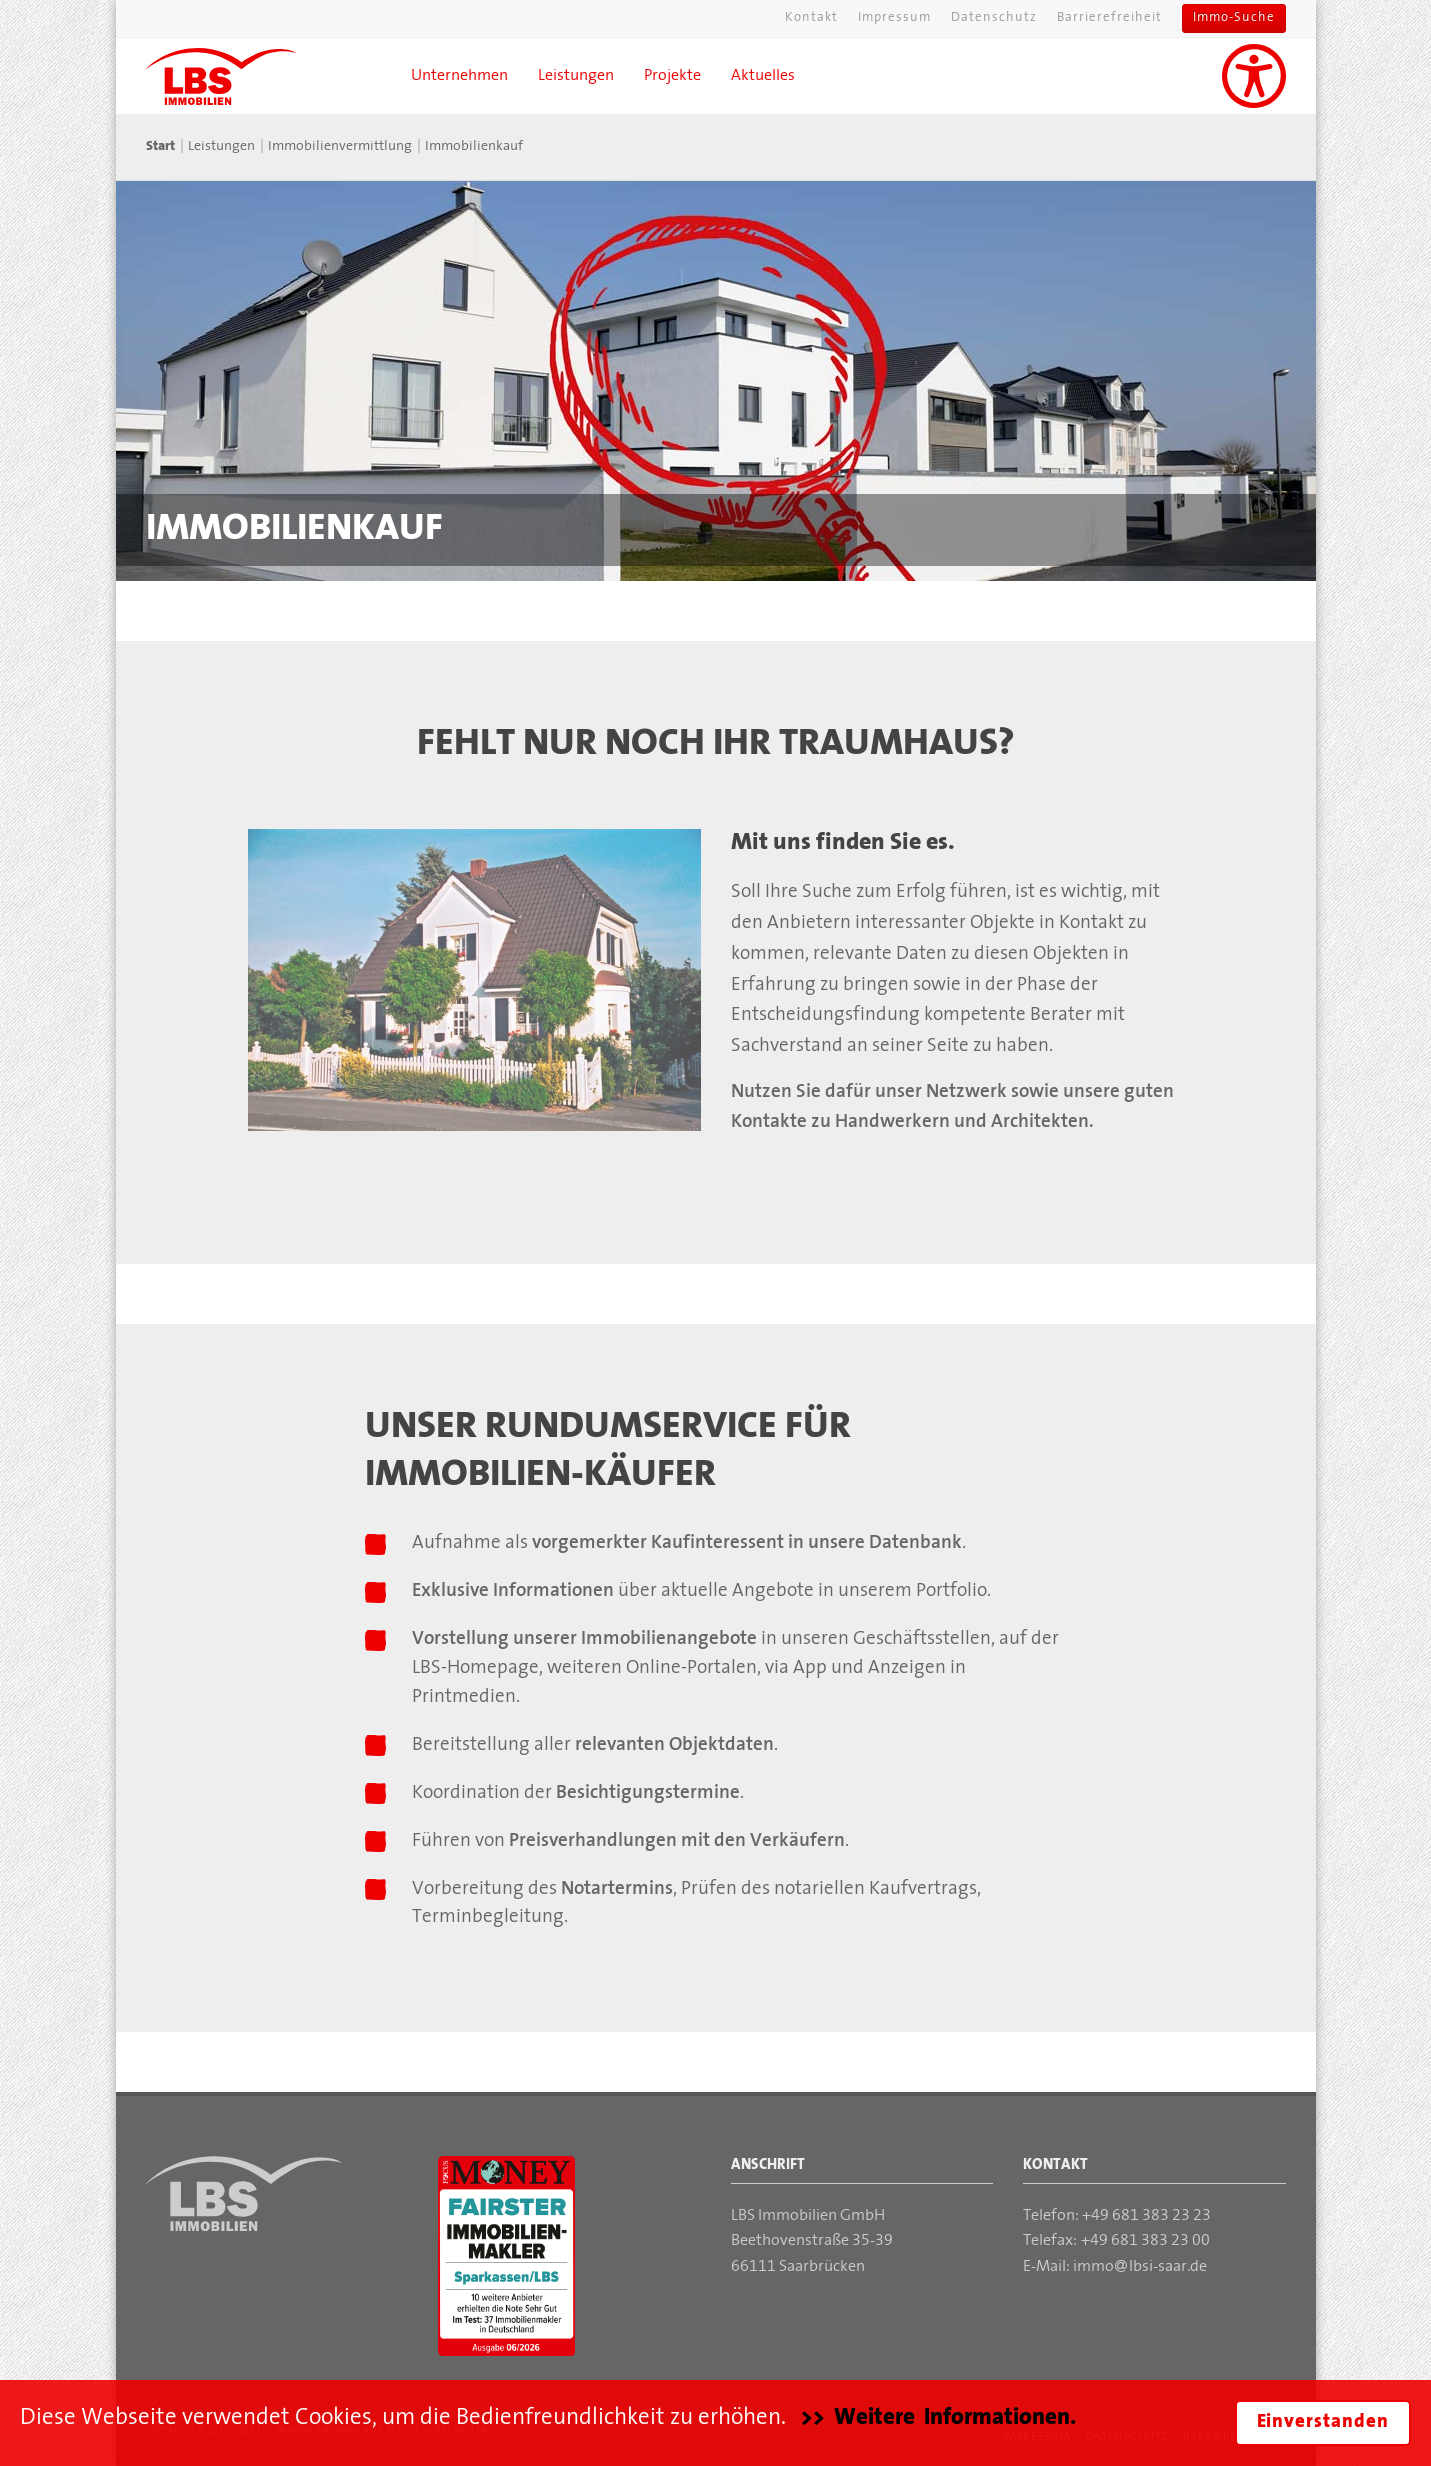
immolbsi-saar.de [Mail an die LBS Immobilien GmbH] (1140, 2267)
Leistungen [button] (576, 76)
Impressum (894, 18)
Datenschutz (994, 18)
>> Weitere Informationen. (938, 2418)
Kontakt (811, 18)
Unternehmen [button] (459, 76)
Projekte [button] (672, 76)
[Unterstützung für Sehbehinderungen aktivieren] (1254, 76)
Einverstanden (1323, 2422)
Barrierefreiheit (1109, 18)
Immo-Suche (1234, 18)
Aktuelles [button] (763, 76)
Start (160, 146)
